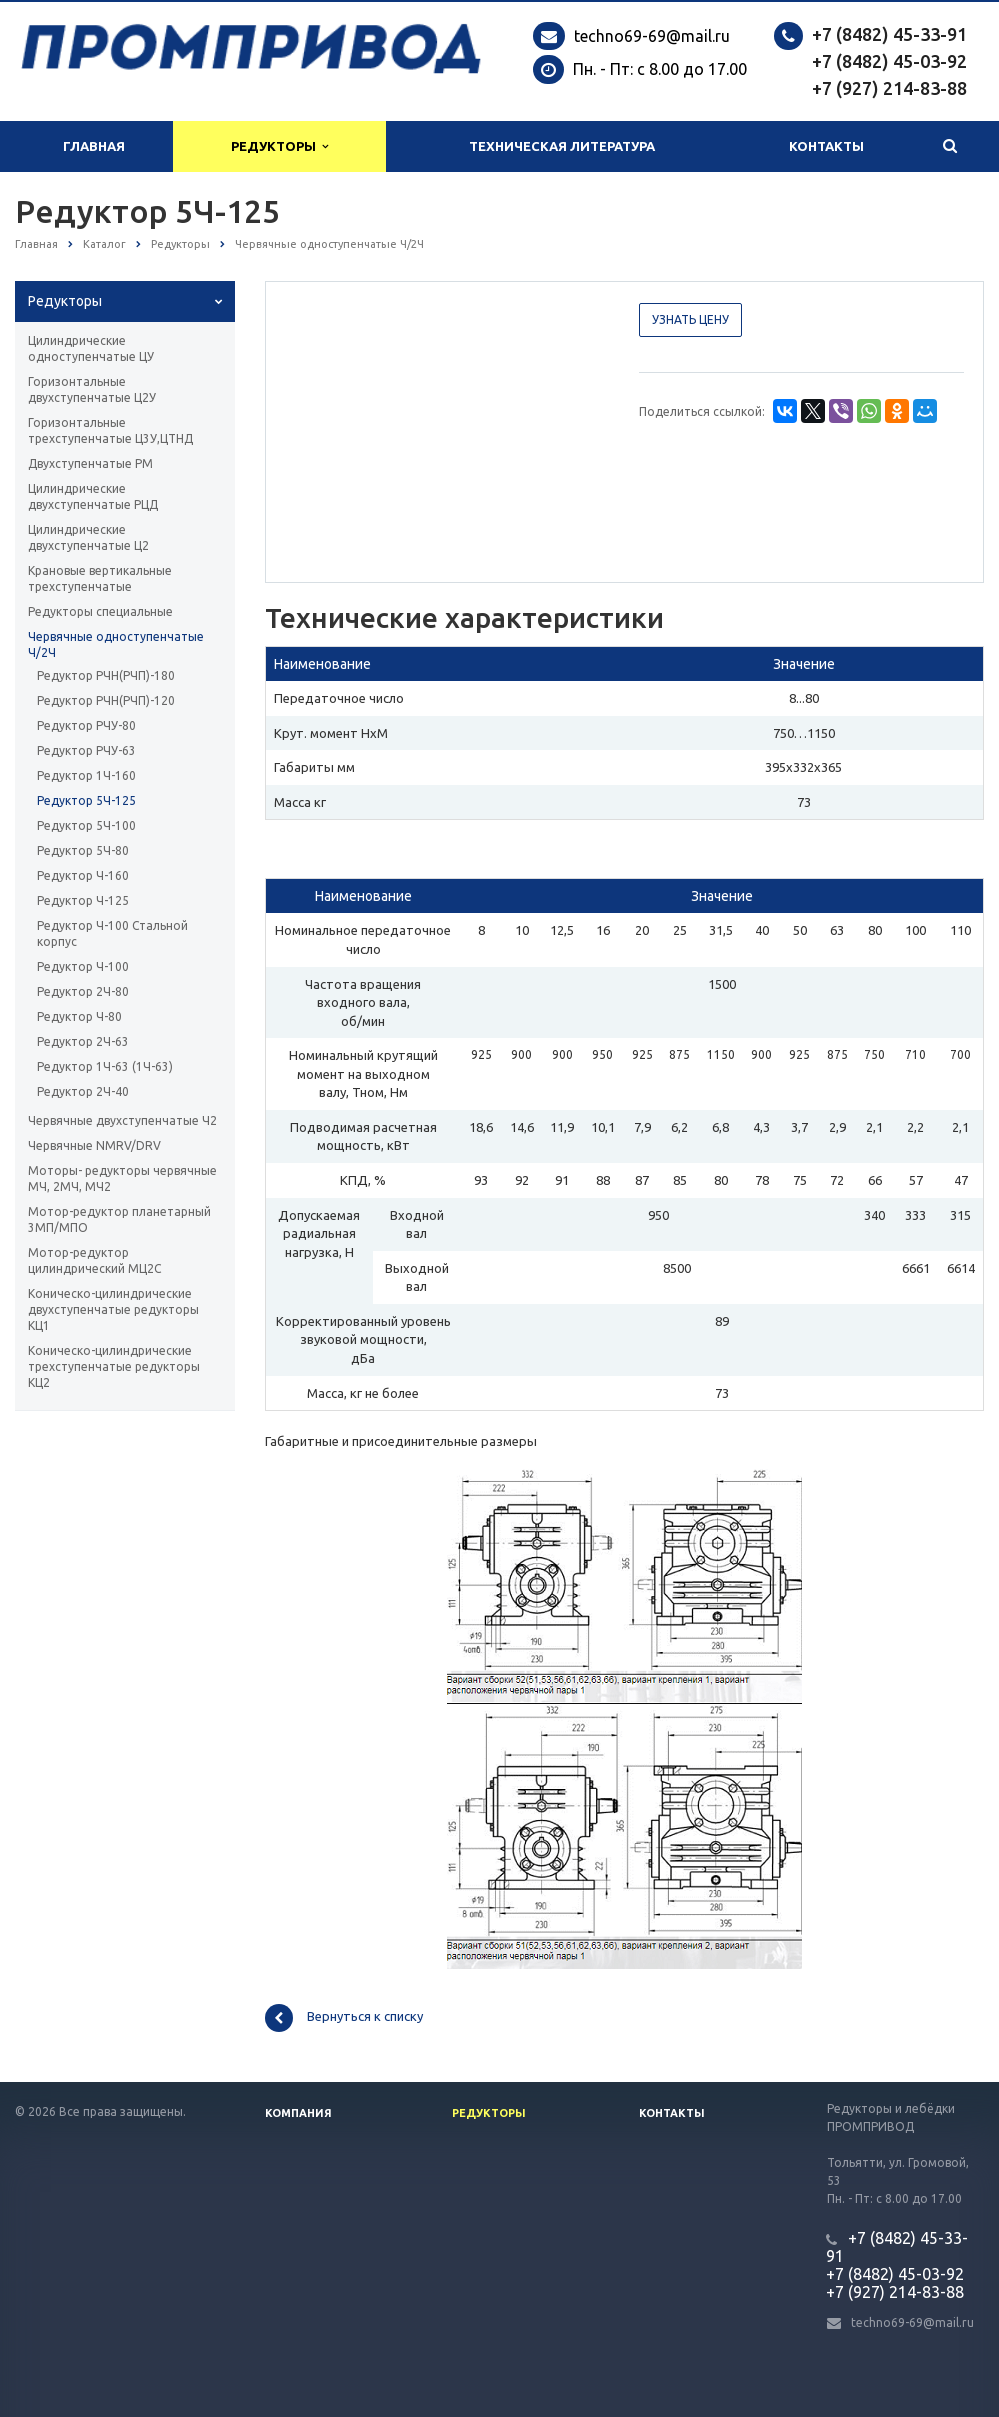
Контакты (826, 146)
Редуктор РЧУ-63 (86, 750)
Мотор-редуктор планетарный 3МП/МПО (119, 1219)
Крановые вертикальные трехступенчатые (100, 578)
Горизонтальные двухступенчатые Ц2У (92, 389)
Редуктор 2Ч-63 (83, 1041)
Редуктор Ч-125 (83, 900)
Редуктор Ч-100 (83, 966)
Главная (94, 146)
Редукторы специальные (100, 611)
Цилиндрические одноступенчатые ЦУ (91, 348)
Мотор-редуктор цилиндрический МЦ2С (94, 1260)
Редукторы (279, 146)
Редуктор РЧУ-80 (86, 725)
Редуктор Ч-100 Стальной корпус (112, 933)
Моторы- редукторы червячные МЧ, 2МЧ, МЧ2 (122, 1178)
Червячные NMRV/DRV (94, 1145)
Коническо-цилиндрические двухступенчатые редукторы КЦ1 (113, 1309)
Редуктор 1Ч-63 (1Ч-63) (105, 1066)
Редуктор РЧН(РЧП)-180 (106, 675)
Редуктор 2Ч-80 (83, 991)
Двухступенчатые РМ (90, 463)
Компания (298, 2113)
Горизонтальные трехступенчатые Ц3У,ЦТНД (110, 430)
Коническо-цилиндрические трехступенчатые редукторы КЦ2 (114, 1366)
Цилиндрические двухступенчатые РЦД (93, 496)
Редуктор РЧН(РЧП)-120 (106, 700)
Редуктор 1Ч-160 (86, 775)
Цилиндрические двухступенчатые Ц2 (88, 537)
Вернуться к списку (344, 2018)
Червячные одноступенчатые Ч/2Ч (116, 644)
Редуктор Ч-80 (79, 1016)
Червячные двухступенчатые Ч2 (122, 1120)
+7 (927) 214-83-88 (889, 88)
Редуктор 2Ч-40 (83, 1091)
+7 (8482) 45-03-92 (889, 61)
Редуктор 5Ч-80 (83, 850)
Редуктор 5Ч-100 (86, 825)
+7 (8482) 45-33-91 (889, 34)
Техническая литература (562, 146)
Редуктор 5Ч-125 (86, 800)
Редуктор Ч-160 (83, 875)
